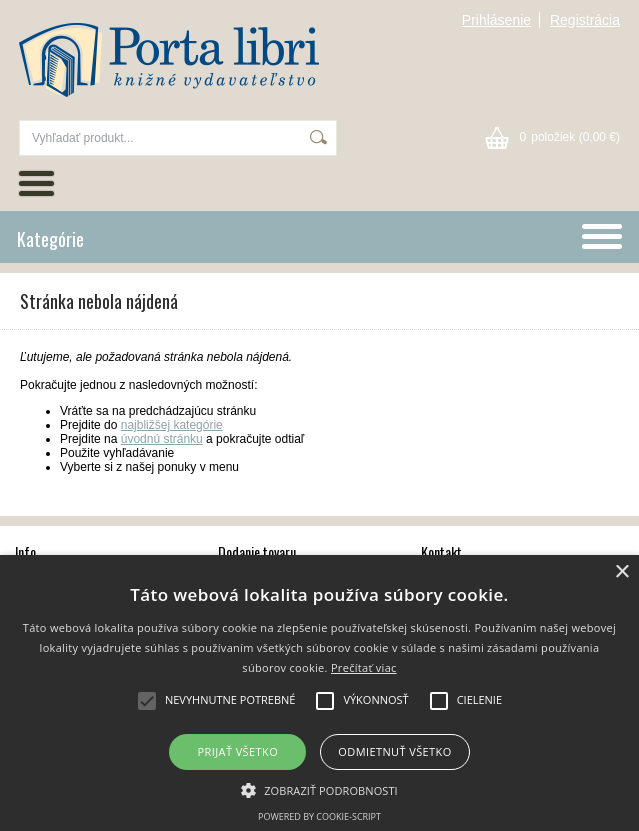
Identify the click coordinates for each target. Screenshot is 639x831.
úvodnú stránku (162, 439)
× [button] (621, 572)
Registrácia (585, 20)
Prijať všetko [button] (238, 751)
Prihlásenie (496, 20)
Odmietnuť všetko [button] (394, 751)
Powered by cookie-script (319, 816)
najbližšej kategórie (172, 425)
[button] (319, 789)
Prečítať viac (364, 667)
